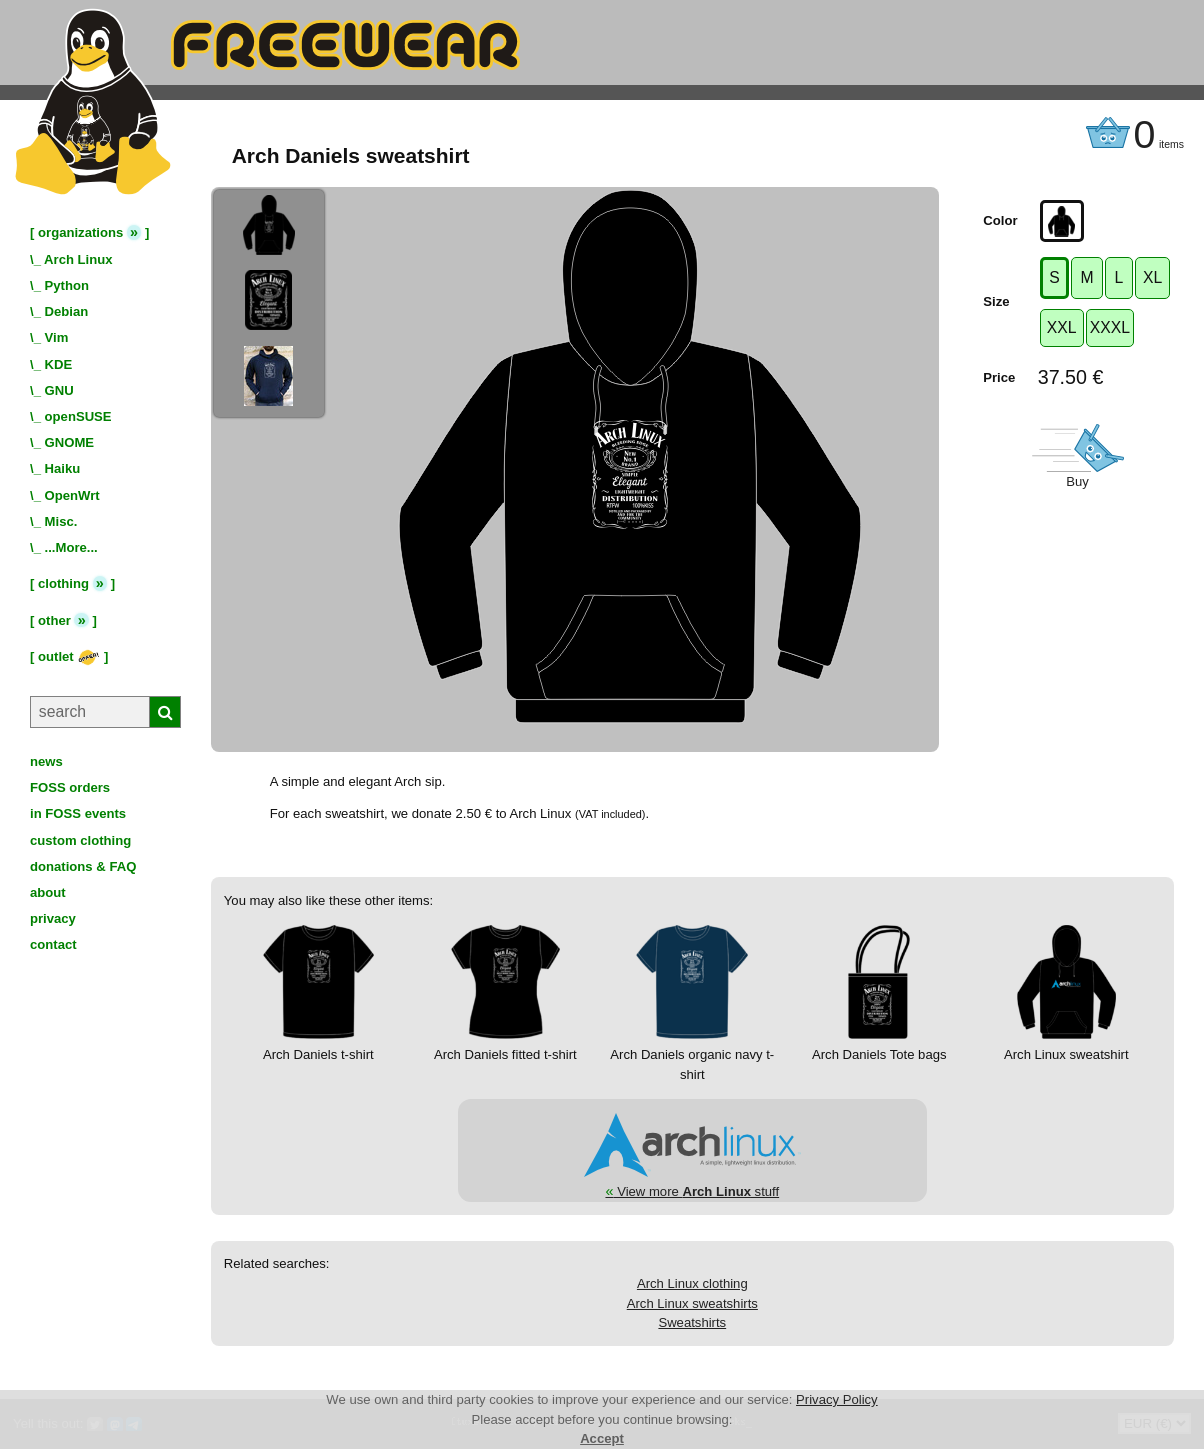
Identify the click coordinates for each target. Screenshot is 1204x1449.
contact (53, 944)
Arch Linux (78, 259)
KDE (59, 364)
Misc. (61, 521)
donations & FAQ (83, 866)
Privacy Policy (837, 1399)
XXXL (1110, 327)
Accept (602, 1438)
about (48, 892)
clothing (63, 583)
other (54, 620)
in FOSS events (78, 813)
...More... (71, 547)
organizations (80, 232)
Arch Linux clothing (692, 1283)
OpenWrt (72, 495)
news (46, 761)
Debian (67, 311)
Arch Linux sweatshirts (692, 1303)
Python (67, 285)
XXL (1062, 327)
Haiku (63, 468)
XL (1152, 277)
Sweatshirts (692, 1322)
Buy (1077, 481)
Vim (57, 337)
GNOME (70, 442)
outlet (69, 656)
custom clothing (80, 840)
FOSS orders (70, 787)
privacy (53, 918)
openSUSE (78, 416)
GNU (59, 390)
